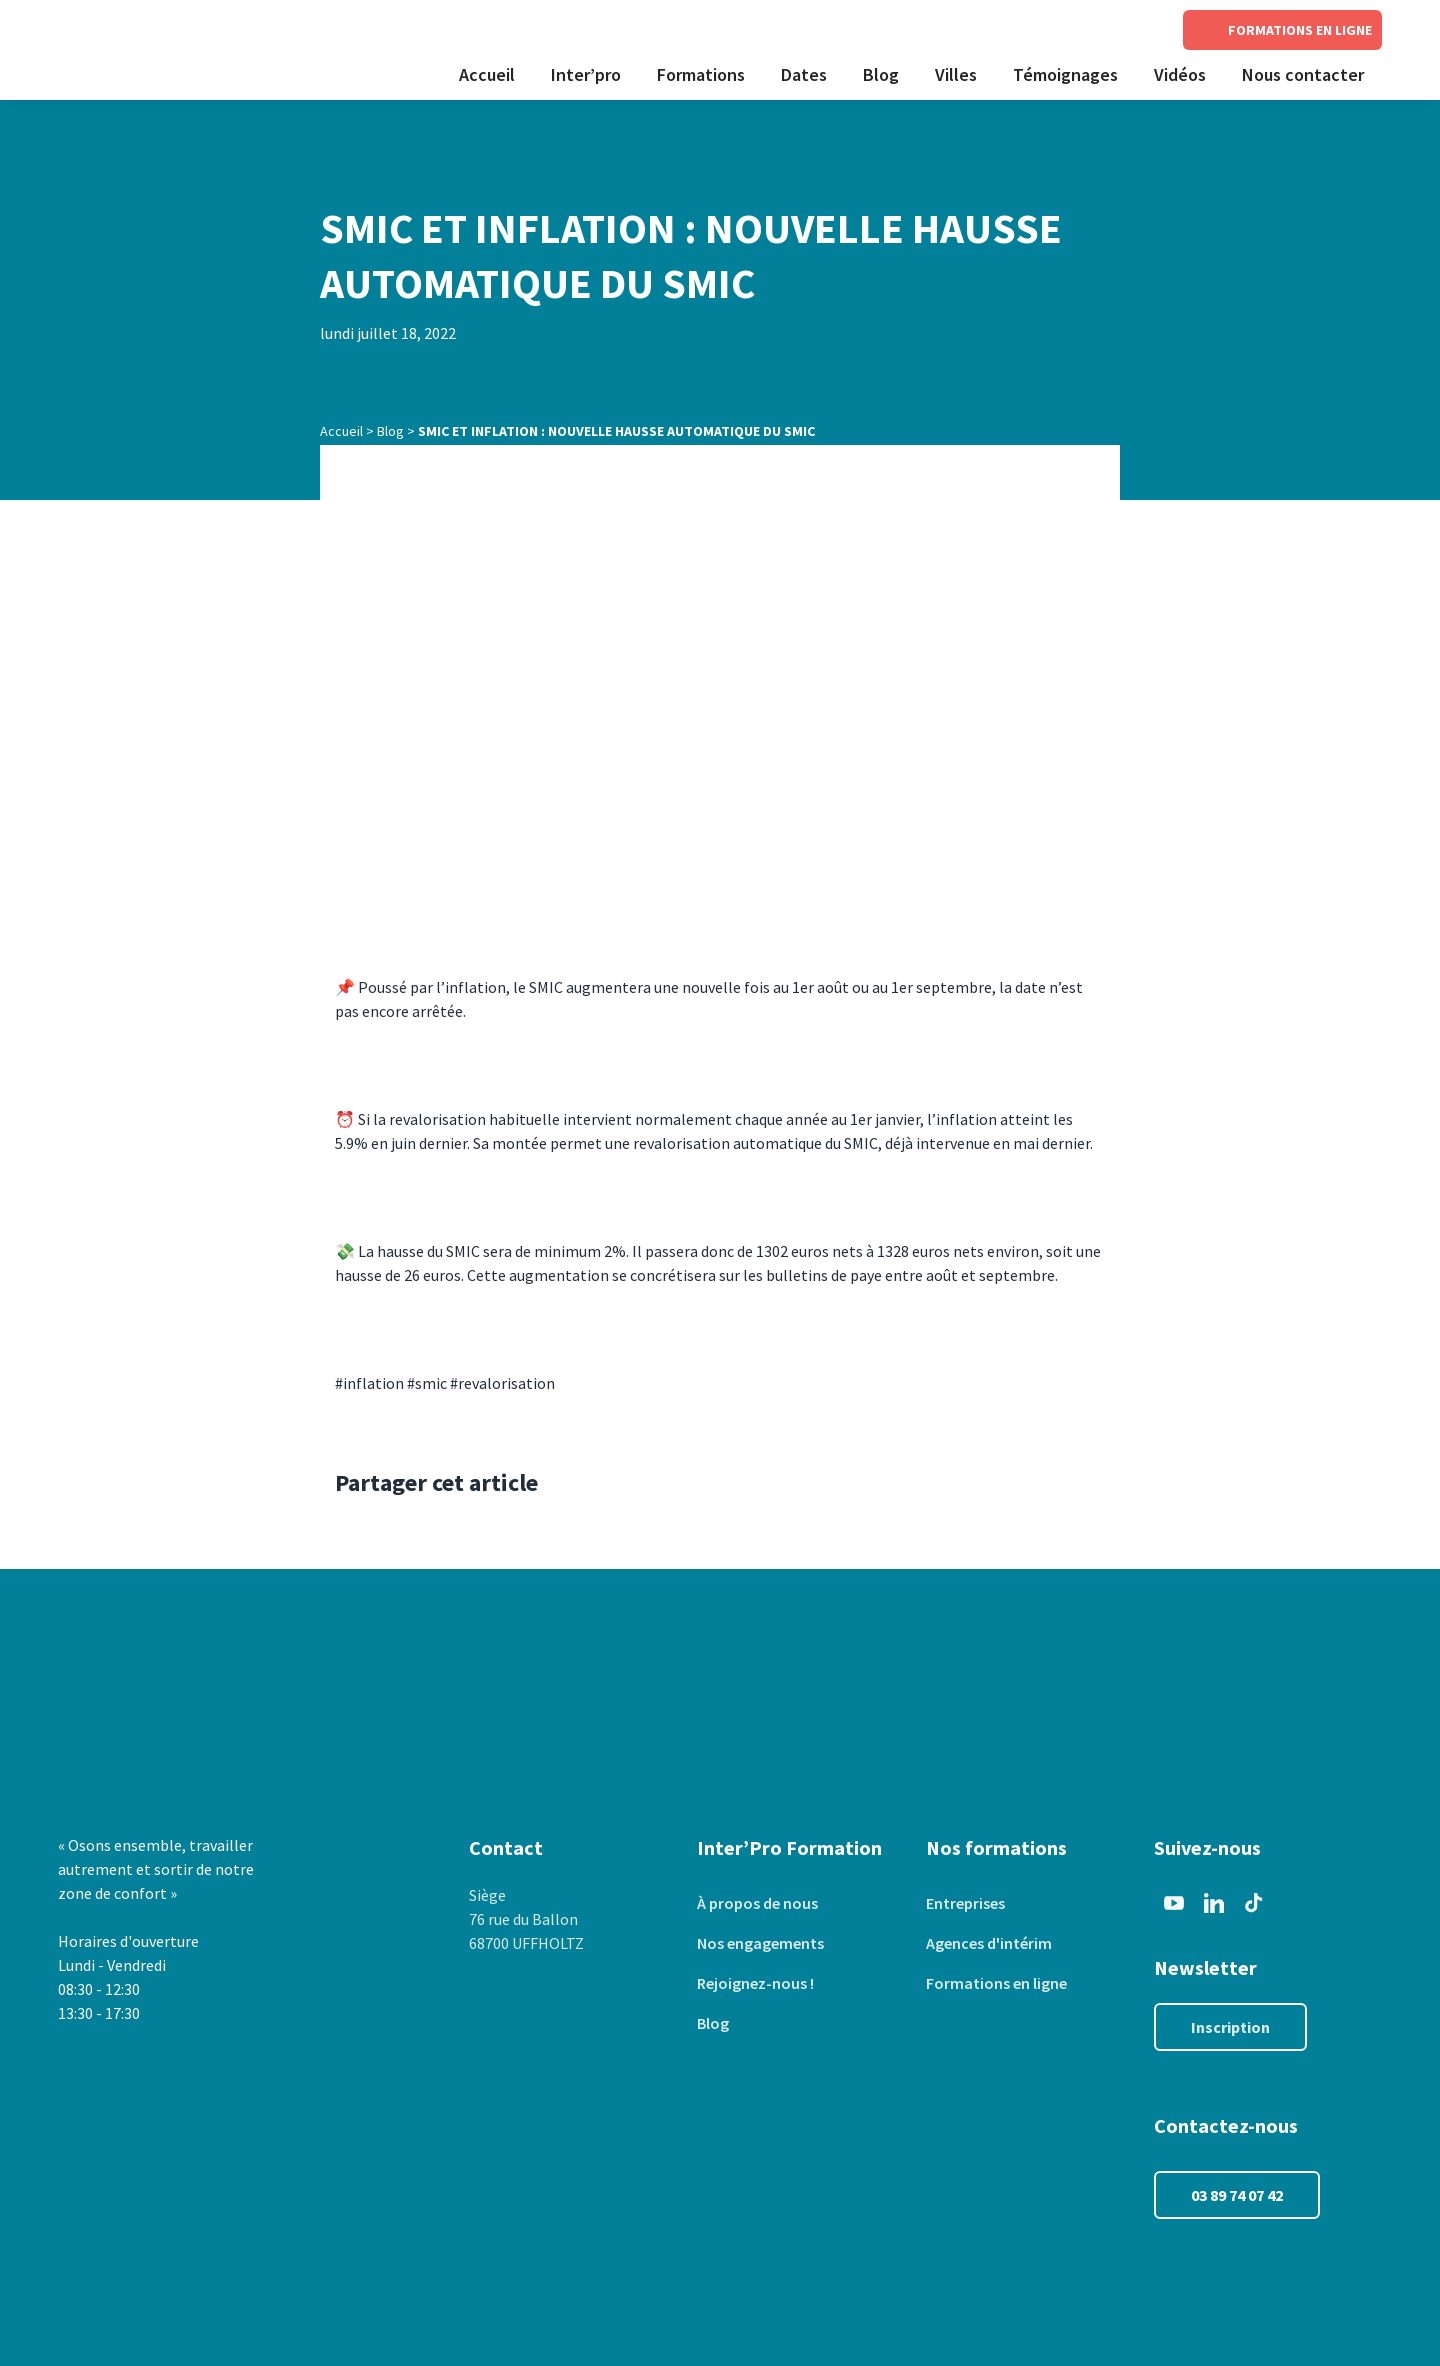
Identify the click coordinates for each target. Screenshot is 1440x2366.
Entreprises (965, 1903)
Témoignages (1065, 74)
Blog (881, 74)
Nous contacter (1303, 74)
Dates (804, 74)
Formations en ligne (996, 1983)
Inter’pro (586, 74)
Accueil (487, 74)
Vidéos (1180, 74)
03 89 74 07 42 (1237, 2195)
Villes (956, 74)
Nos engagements (760, 1943)
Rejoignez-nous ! (755, 1983)
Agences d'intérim (989, 1943)
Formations (701, 74)
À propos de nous (757, 1903)
